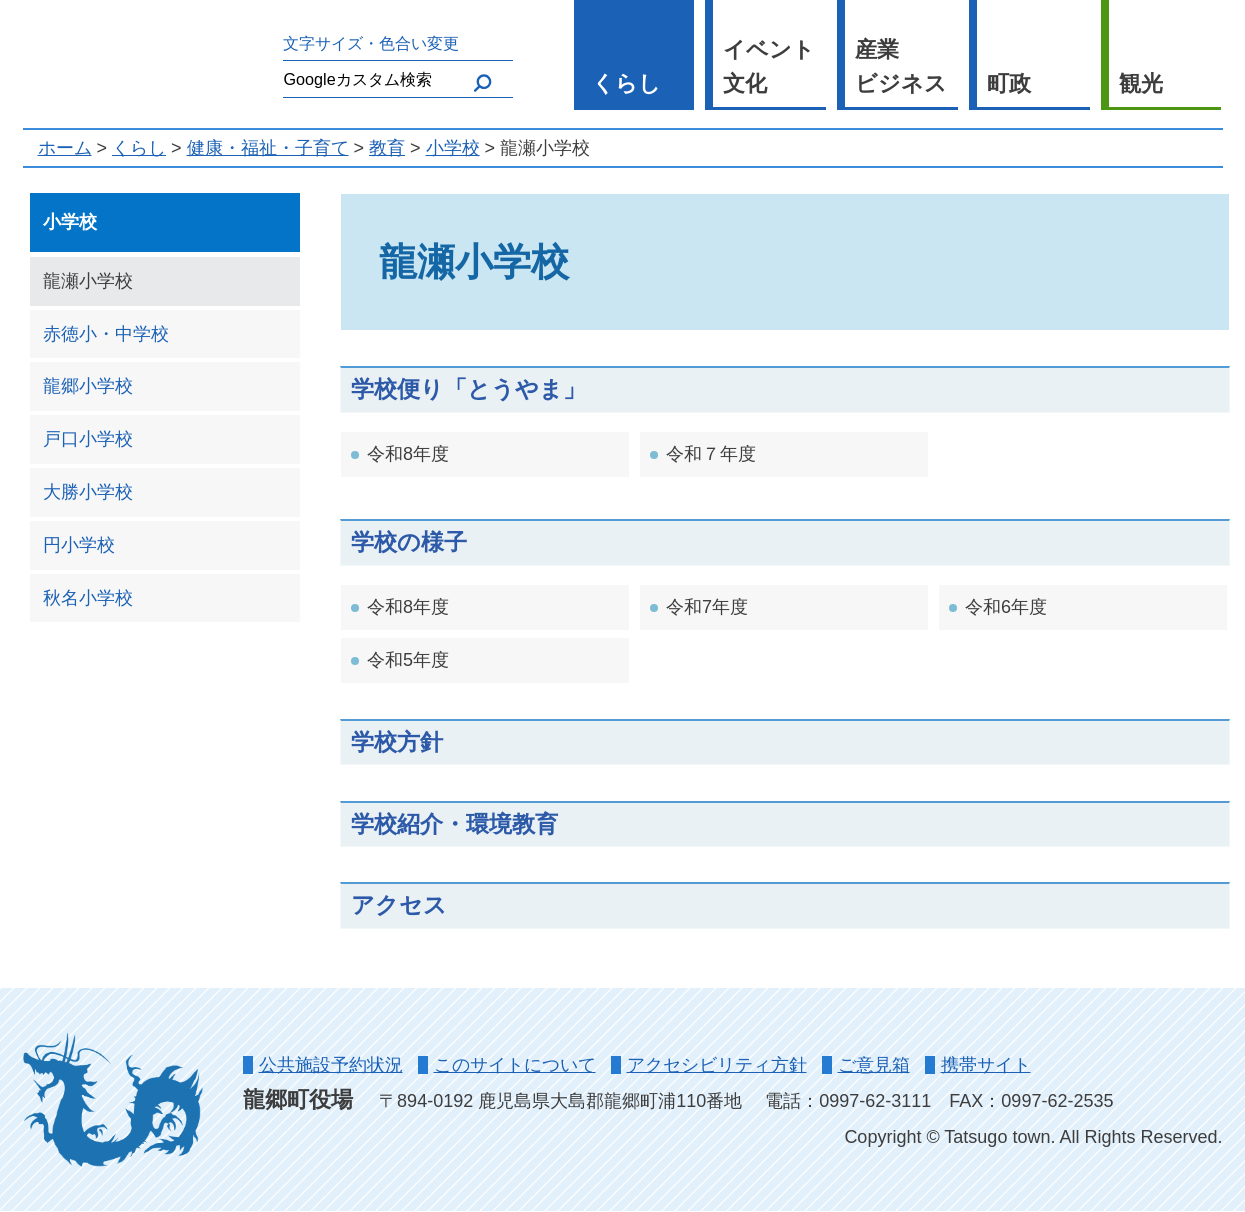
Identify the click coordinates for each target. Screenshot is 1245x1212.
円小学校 (79, 545)
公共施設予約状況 (331, 1065)
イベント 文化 (769, 67)
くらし (626, 83)
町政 (1009, 83)
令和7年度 (707, 607)
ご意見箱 (874, 1065)
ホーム (65, 148)
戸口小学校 (88, 439)
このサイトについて (515, 1065)
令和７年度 (711, 454)
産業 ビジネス (901, 67)
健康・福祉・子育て (268, 148)
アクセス (399, 905)
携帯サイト (986, 1065)
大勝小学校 (88, 492)
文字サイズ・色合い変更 (371, 43)
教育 (387, 148)
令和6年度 (1006, 607)
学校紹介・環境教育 (454, 824)
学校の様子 (409, 542)
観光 (1141, 83)
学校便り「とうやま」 (468, 389)
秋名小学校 (88, 598)
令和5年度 (408, 660)
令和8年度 (408, 454)
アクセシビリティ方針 (717, 1065)
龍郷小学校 (88, 386)
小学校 (453, 148)
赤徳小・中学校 (106, 334)
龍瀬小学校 (88, 281)
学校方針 (397, 742)
